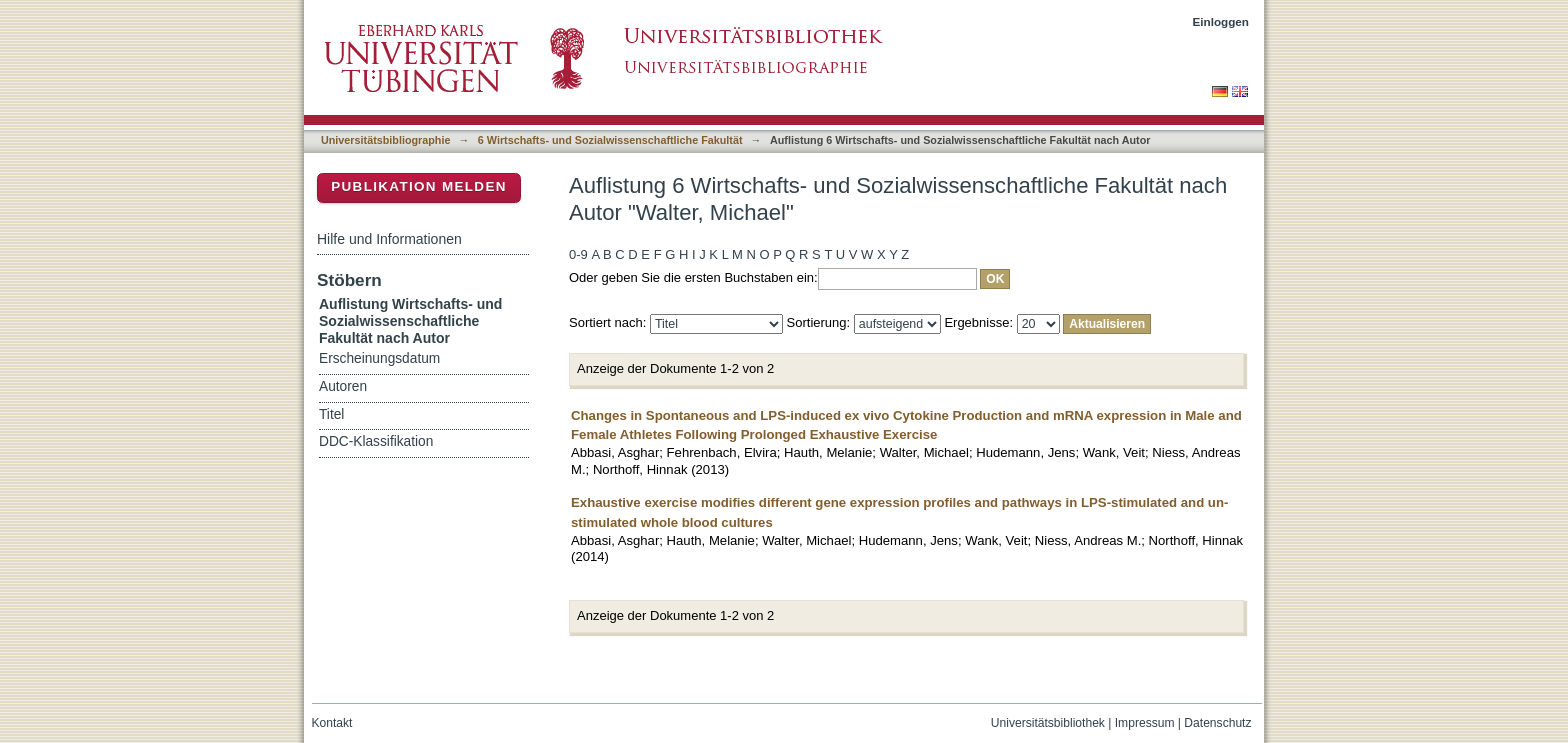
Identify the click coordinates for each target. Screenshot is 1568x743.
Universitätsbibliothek (1048, 723)
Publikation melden (419, 186)
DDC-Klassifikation (376, 441)
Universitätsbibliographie (385, 140)
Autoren (343, 386)
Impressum (1145, 723)
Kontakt (332, 723)
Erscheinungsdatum (379, 358)
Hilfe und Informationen (389, 239)
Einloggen (1221, 21)
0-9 (578, 254)
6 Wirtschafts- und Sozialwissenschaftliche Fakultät (610, 140)
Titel (331, 414)
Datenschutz (1217, 723)
